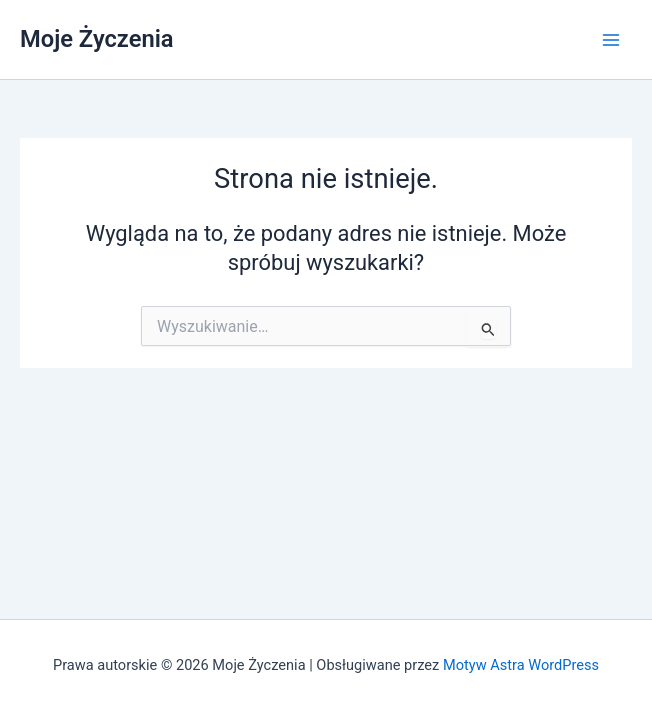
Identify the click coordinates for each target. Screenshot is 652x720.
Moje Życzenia (97, 39)
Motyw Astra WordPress (521, 665)
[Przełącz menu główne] (611, 40)
